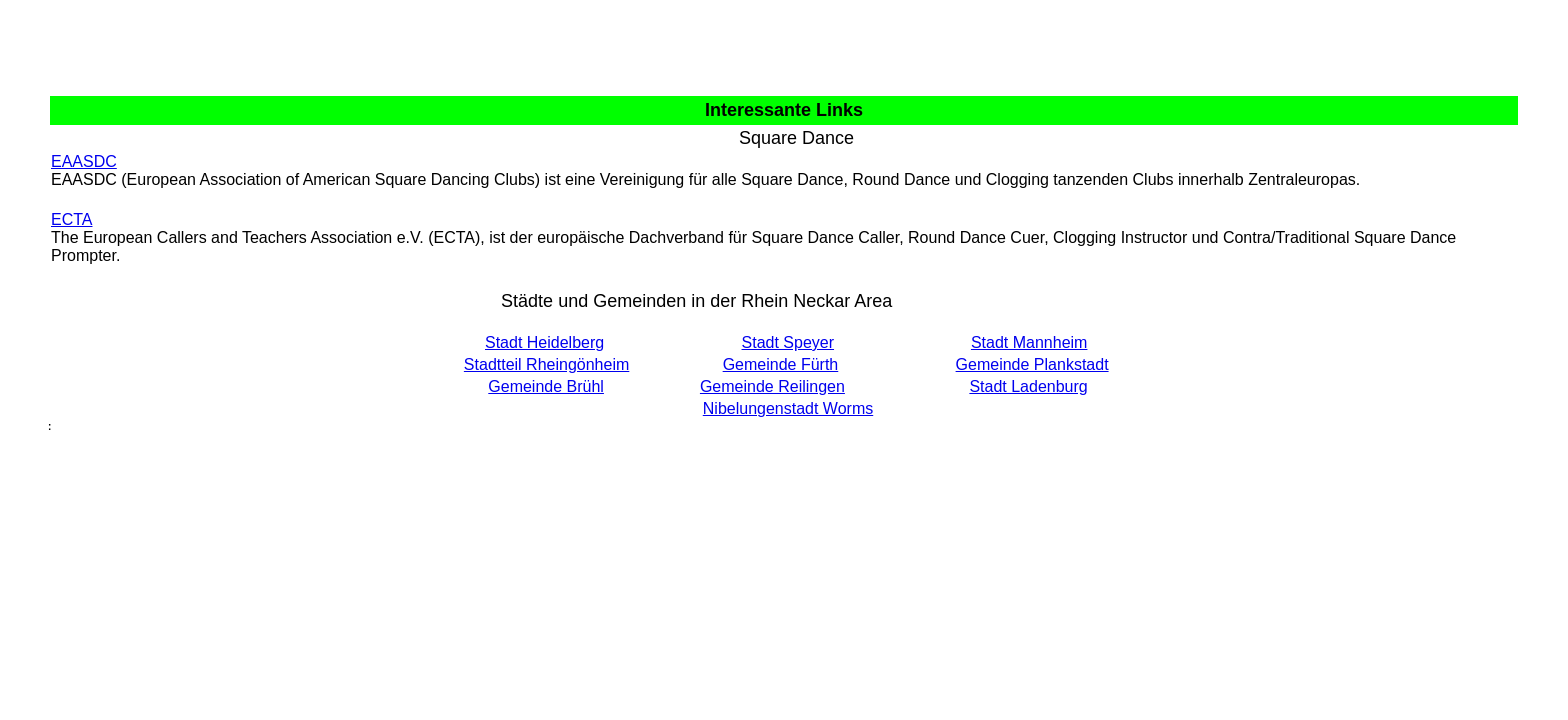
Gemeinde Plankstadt (1032, 364)
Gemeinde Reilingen (772, 386)
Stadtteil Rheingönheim (546, 364)
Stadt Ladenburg (1028, 386)
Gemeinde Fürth (781, 364)
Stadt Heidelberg (544, 342)
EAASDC (84, 161)
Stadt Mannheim (1029, 342)
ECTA (71, 219)
